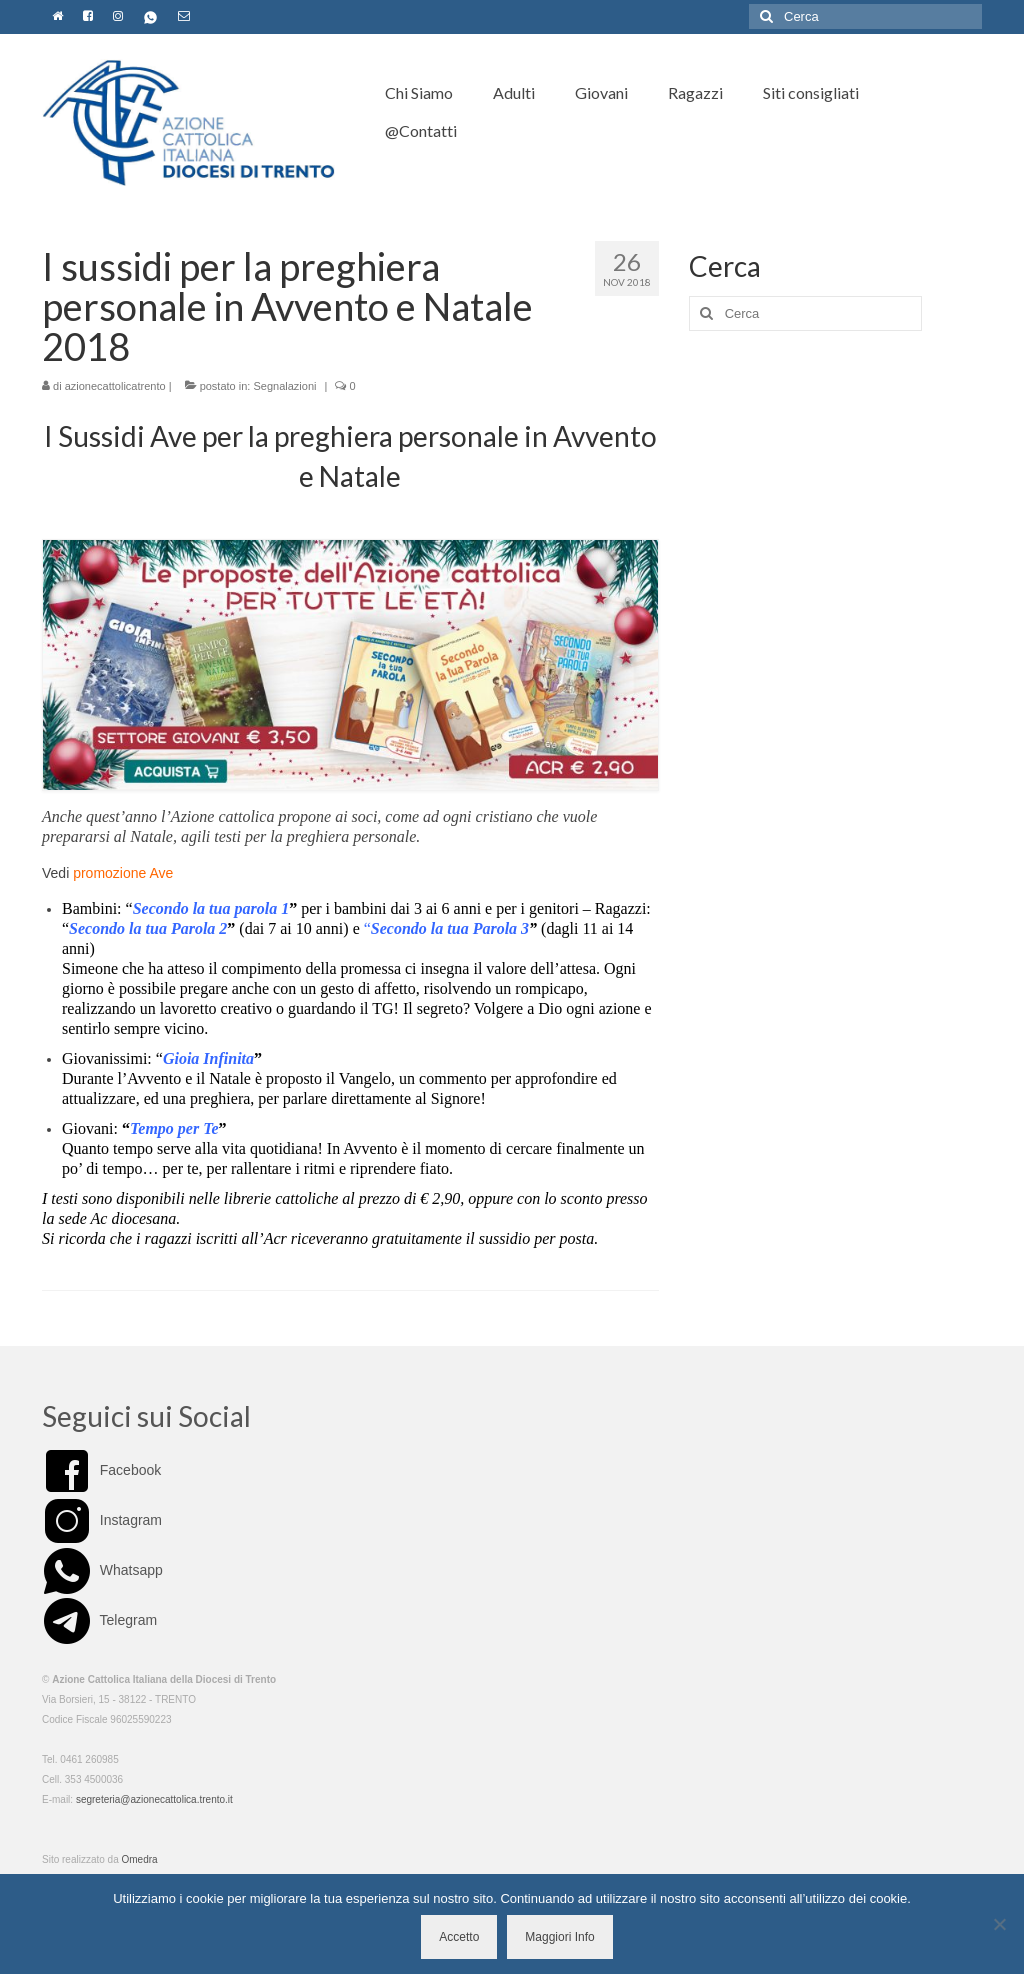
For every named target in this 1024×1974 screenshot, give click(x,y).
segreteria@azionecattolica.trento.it (154, 1799)
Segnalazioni (284, 386)
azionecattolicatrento (115, 386)
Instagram (102, 1520)
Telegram (99, 1620)
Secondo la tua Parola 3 (450, 928)
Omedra (140, 1859)
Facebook (101, 1470)
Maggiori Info (559, 1937)
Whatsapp (102, 1570)
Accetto (459, 1937)
